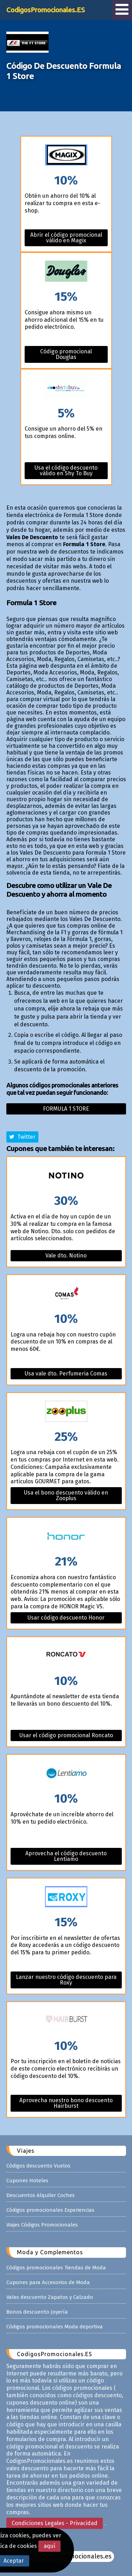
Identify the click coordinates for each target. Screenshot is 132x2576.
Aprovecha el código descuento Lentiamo (66, 1856)
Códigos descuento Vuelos (38, 2166)
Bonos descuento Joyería (37, 2312)
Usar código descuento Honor (66, 1617)
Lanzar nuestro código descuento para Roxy (66, 1980)
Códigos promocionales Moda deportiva (54, 2326)
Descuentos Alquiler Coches (40, 2195)
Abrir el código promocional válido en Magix (66, 237)
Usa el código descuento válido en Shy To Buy (66, 470)
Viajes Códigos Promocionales (42, 2225)
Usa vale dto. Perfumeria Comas (66, 1373)
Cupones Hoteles (27, 2180)
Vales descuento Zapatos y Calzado (49, 2297)
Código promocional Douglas (66, 354)
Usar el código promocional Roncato (66, 1735)
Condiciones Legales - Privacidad (55, 2523)
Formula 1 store (66, 1108)
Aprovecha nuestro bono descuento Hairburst (66, 2103)
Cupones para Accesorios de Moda (48, 2282)
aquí (49, 2546)
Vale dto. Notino (66, 1255)
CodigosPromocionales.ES (45, 10)
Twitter (22, 1136)
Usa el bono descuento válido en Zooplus (66, 1495)
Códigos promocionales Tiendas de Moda (56, 2267)
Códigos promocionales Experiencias (50, 2210)
